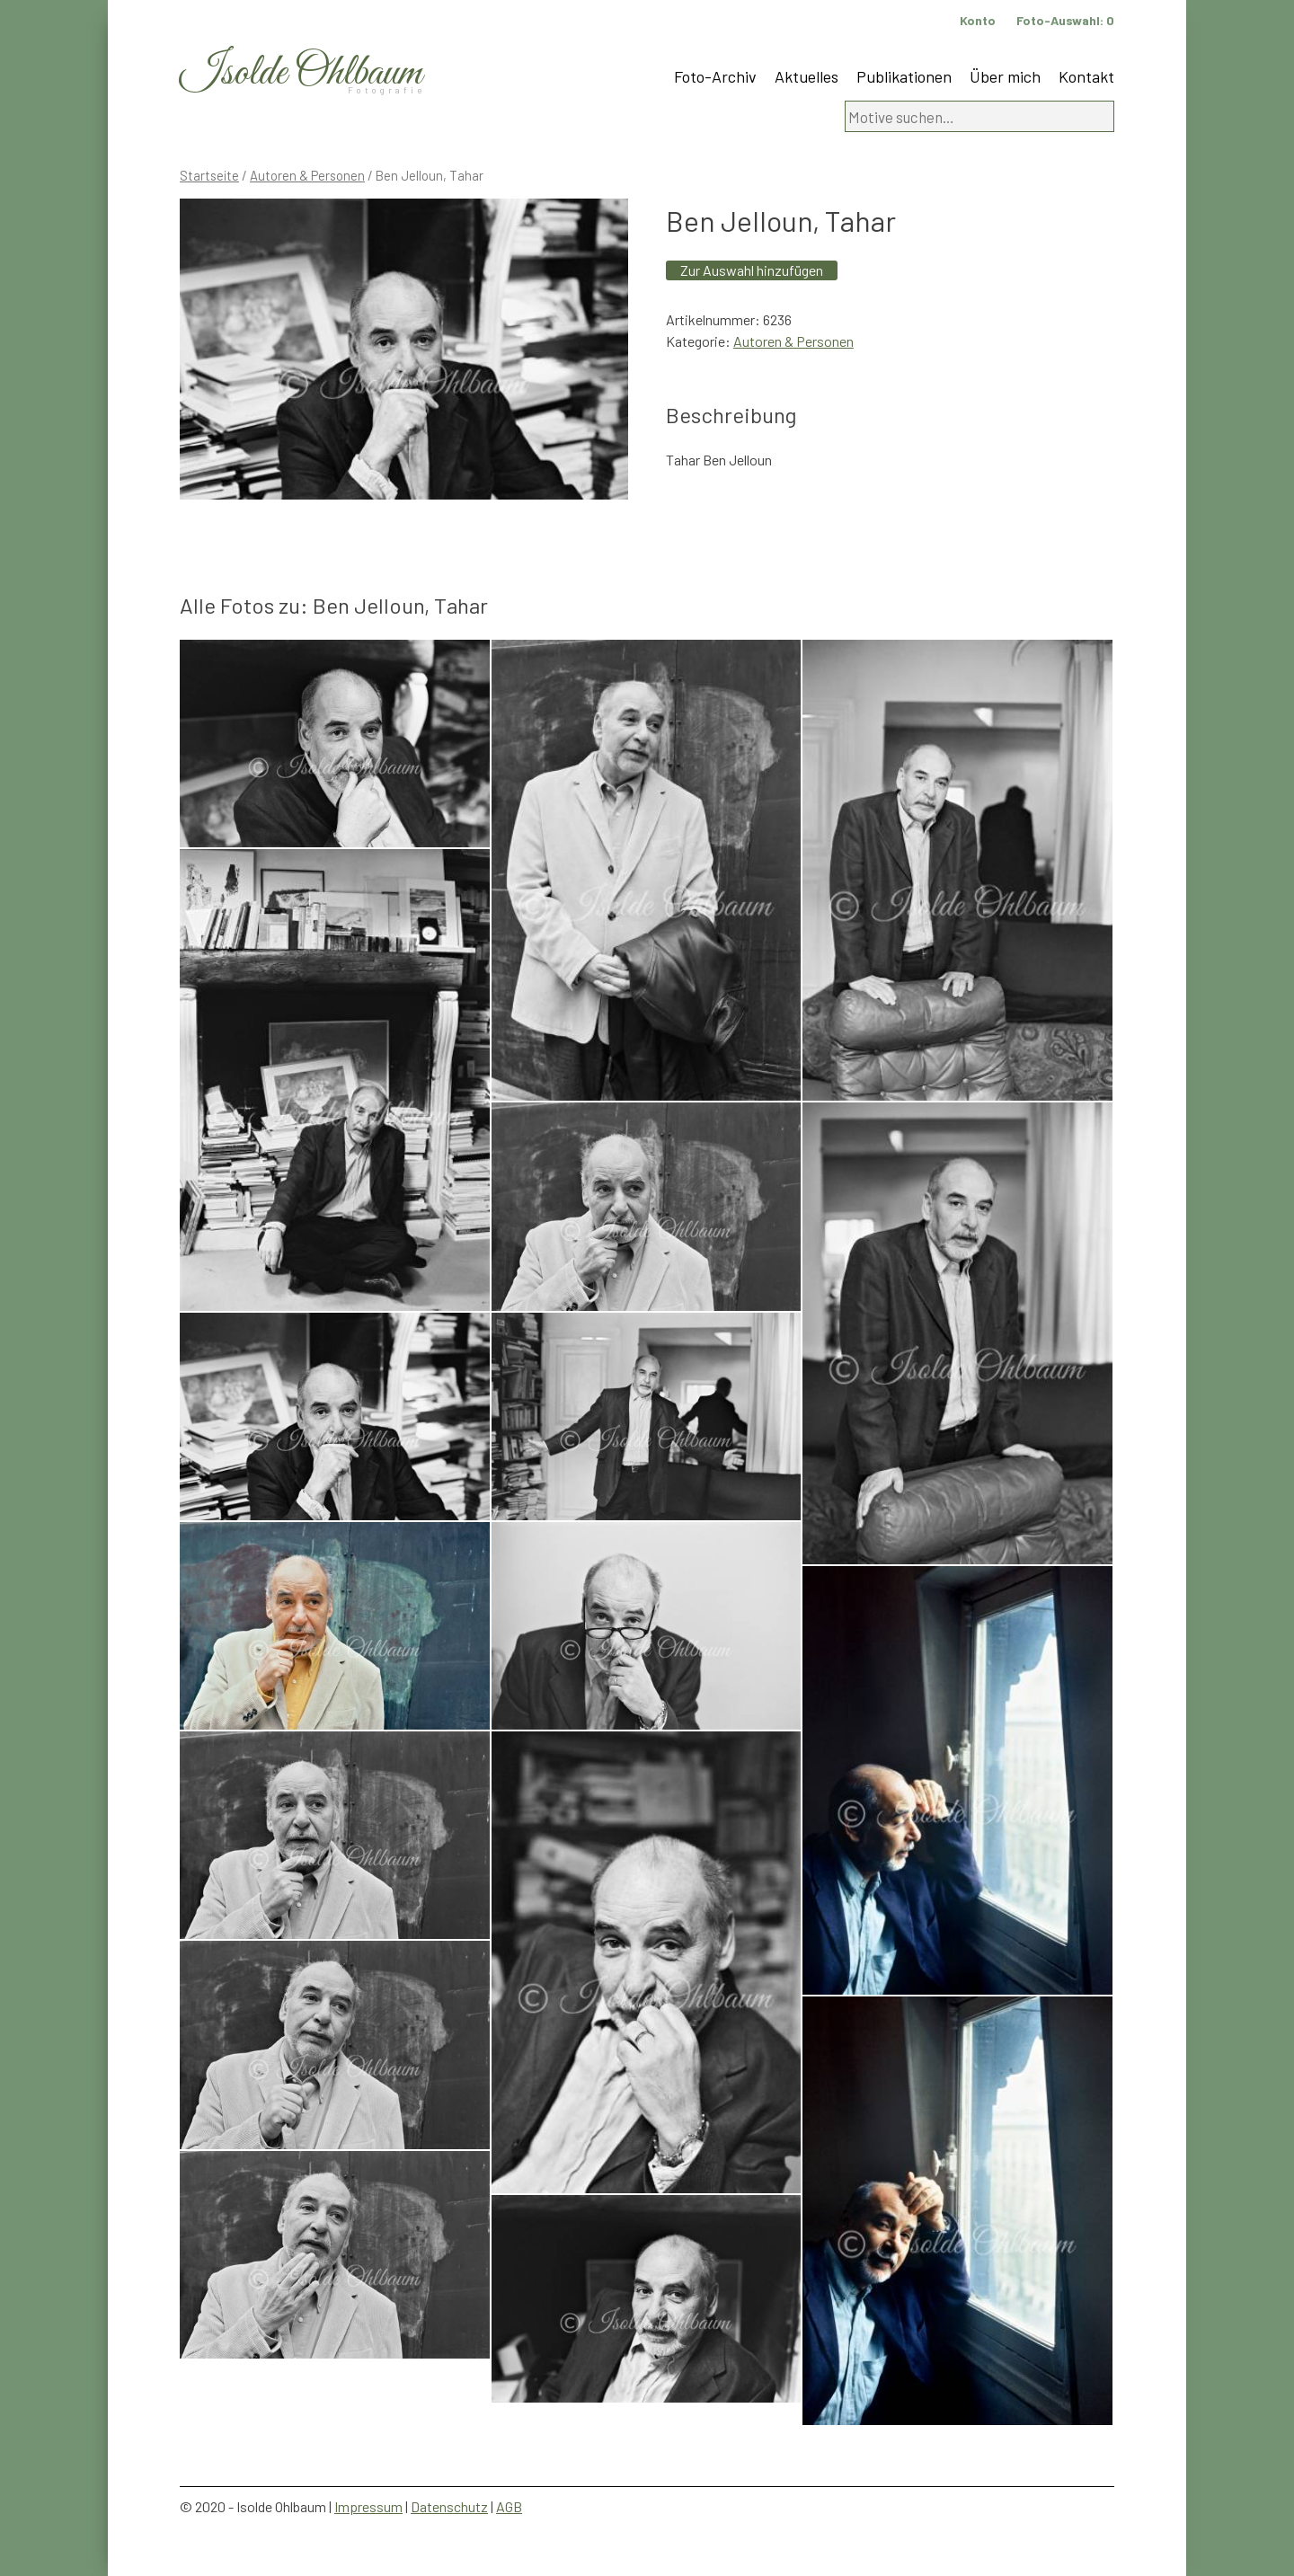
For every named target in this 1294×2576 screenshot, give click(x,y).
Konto (978, 20)
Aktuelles (806, 76)
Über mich (1005, 76)
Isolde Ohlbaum (301, 73)
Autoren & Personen (307, 175)
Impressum (368, 2506)
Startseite (209, 175)
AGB (509, 2506)
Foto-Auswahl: (1065, 20)
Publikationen (904, 76)
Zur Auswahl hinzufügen (751, 270)
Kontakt (1086, 76)
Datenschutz (449, 2506)
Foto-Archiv (715, 76)
